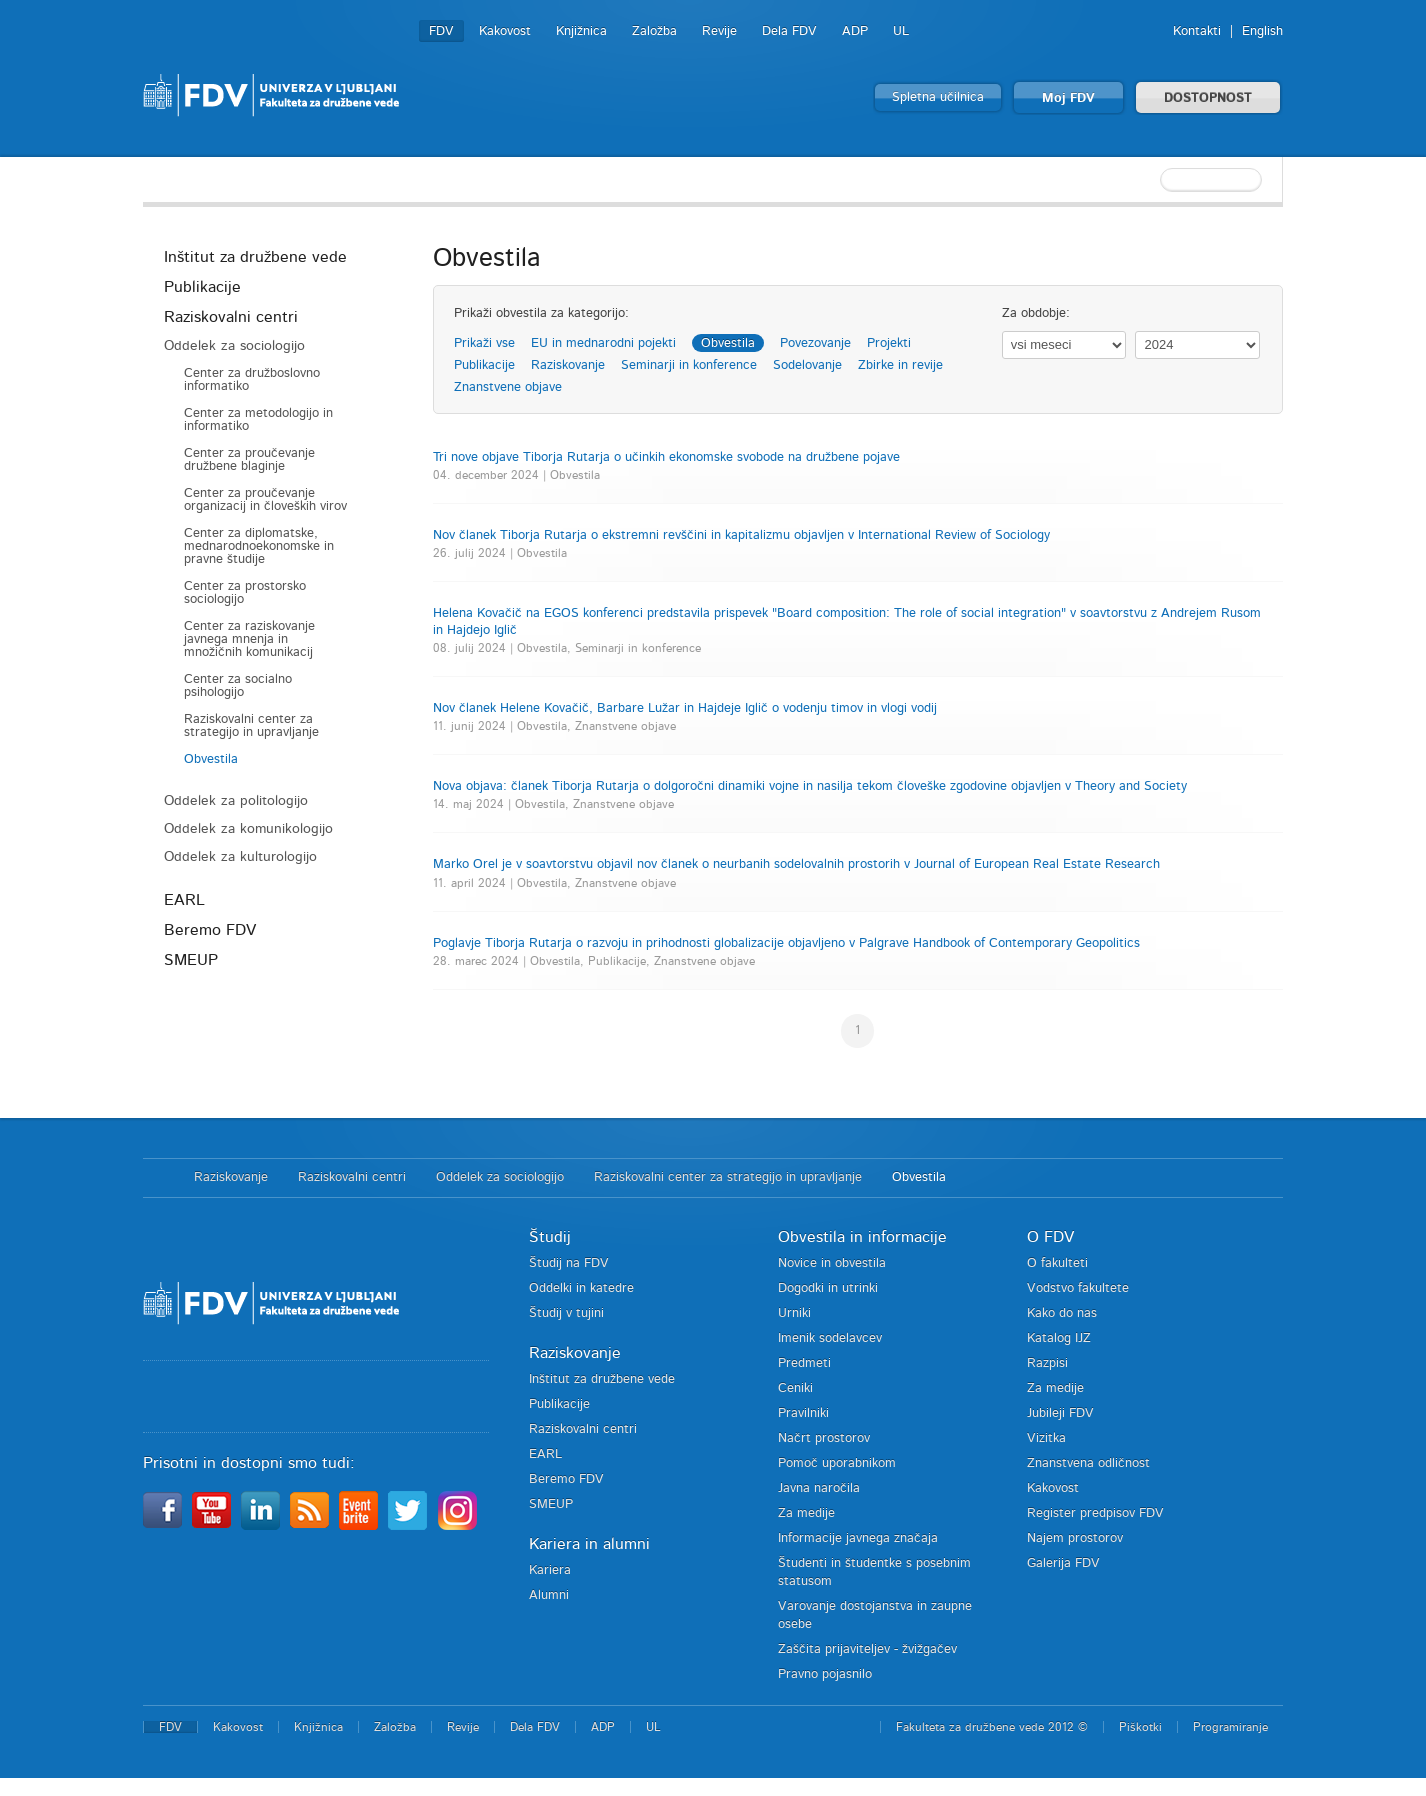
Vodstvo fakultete (1078, 1288)
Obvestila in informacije (862, 1237)
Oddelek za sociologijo (234, 346)
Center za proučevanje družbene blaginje (249, 460)
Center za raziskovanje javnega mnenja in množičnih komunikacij (249, 639)
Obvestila (211, 759)
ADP (855, 31)
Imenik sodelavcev (830, 1338)
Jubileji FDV (1060, 1413)
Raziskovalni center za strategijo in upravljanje (251, 726)
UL (901, 31)
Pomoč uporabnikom (837, 1463)
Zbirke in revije (900, 365)
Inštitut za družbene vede (255, 257)
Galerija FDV (1063, 1563)
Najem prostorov (1075, 1538)
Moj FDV (1068, 98)
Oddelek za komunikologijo (248, 829)
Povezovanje (815, 343)
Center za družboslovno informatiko (252, 380)
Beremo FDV (210, 930)
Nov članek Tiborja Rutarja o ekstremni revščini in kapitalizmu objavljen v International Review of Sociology (741, 535)
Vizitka (1046, 1438)
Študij (550, 1237)
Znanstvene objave (508, 387)
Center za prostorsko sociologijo (245, 593)
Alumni (549, 1595)
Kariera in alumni (589, 1544)
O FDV (1050, 1237)
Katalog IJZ (1059, 1338)
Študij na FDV (569, 1263)
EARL (184, 900)
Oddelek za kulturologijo (240, 857)
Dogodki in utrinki (828, 1288)
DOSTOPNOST (1208, 98)
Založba (654, 31)
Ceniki (795, 1388)
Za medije (806, 1513)
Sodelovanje (807, 365)
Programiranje (1230, 1727)
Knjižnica (581, 31)
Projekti (889, 343)
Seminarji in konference (689, 365)
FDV (441, 31)
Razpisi (1047, 1363)
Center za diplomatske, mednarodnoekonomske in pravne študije (259, 546)
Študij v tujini (566, 1313)
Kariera (550, 1570)
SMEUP (191, 960)
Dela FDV (789, 31)
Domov (158, 1178)
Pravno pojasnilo (825, 1674)
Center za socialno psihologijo (238, 686)
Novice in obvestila (832, 1263)
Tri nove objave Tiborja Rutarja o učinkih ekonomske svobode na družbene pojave (666, 457)
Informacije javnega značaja (858, 1538)
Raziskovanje (568, 365)
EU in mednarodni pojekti (603, 343)
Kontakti (1197, 31)
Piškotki (1140, 1727)
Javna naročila (819, 1488)
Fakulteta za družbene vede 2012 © (992, 1727)
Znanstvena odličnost (1088, 1463)
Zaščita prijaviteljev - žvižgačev (867, 1649)
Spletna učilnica (938, 97)
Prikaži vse (484, 343)
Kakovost (505, 31)
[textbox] (1153, 180)
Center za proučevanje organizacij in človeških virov (265, 500)
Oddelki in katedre (581, 1288)
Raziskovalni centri (231, 317)
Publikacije (202, 287)
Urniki (794, 1313)
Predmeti (804, 1363)
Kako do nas (1062, 1313)
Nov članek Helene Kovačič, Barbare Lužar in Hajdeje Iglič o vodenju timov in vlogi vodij (685, 708)
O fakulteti (1057, 1263)
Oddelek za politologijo (236, 801)
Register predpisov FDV (1095, 1513)
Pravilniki (803, 1413)
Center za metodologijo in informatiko (258, 420)
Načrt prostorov (824, 1438)
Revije (719, 31)
